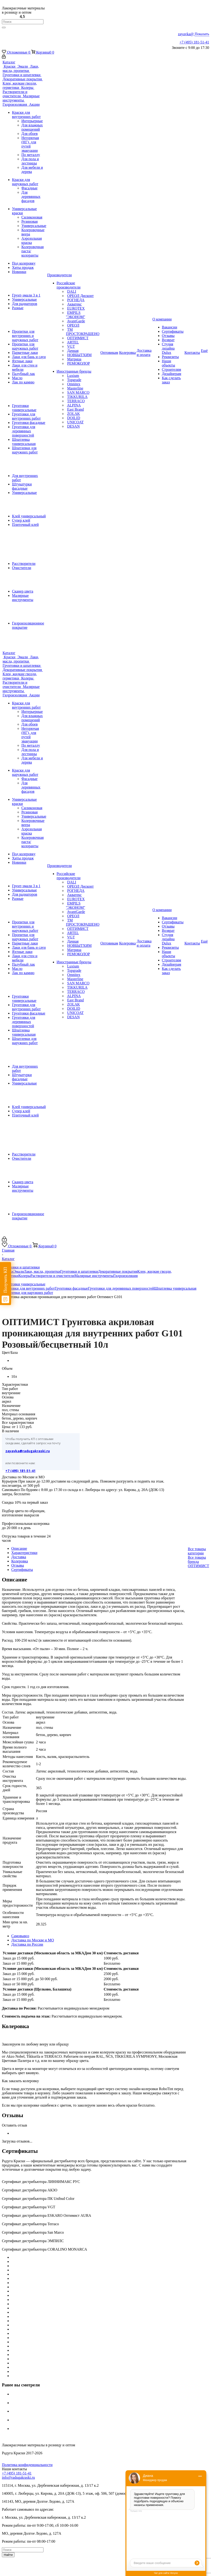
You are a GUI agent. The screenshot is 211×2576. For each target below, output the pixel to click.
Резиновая (29, 221)
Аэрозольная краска (31, 240)
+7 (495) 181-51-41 (194, 42)
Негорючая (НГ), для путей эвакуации (30, 144)
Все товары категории (197, 1551)
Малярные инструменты (93, 1276)
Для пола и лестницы (30, 161)
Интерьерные (32, 121)
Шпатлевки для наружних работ (27, 1293)
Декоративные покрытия (117, 1271)
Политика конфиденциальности (27, 2465)
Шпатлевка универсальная (175, 1288)
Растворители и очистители (52, 1276)
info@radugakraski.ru (18, 2477)
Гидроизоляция (125, 1276)
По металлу (30, 155)
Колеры (24, 1276)
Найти (8, 2554)
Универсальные (33, 226)
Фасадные (29, 188)
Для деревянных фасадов (30, 196)
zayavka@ (193, 34)
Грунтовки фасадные (71, 1288)
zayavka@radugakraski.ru (27, 1451)
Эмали (18, 1271)
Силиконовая (31, 217)
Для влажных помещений (32, 127)
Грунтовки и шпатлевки (79, 1271)
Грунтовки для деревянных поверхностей (121, 1288)
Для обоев (29, 134)
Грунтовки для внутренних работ (28, 1288)
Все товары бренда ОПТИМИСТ (198, 1561)
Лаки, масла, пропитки (42, 1271)
